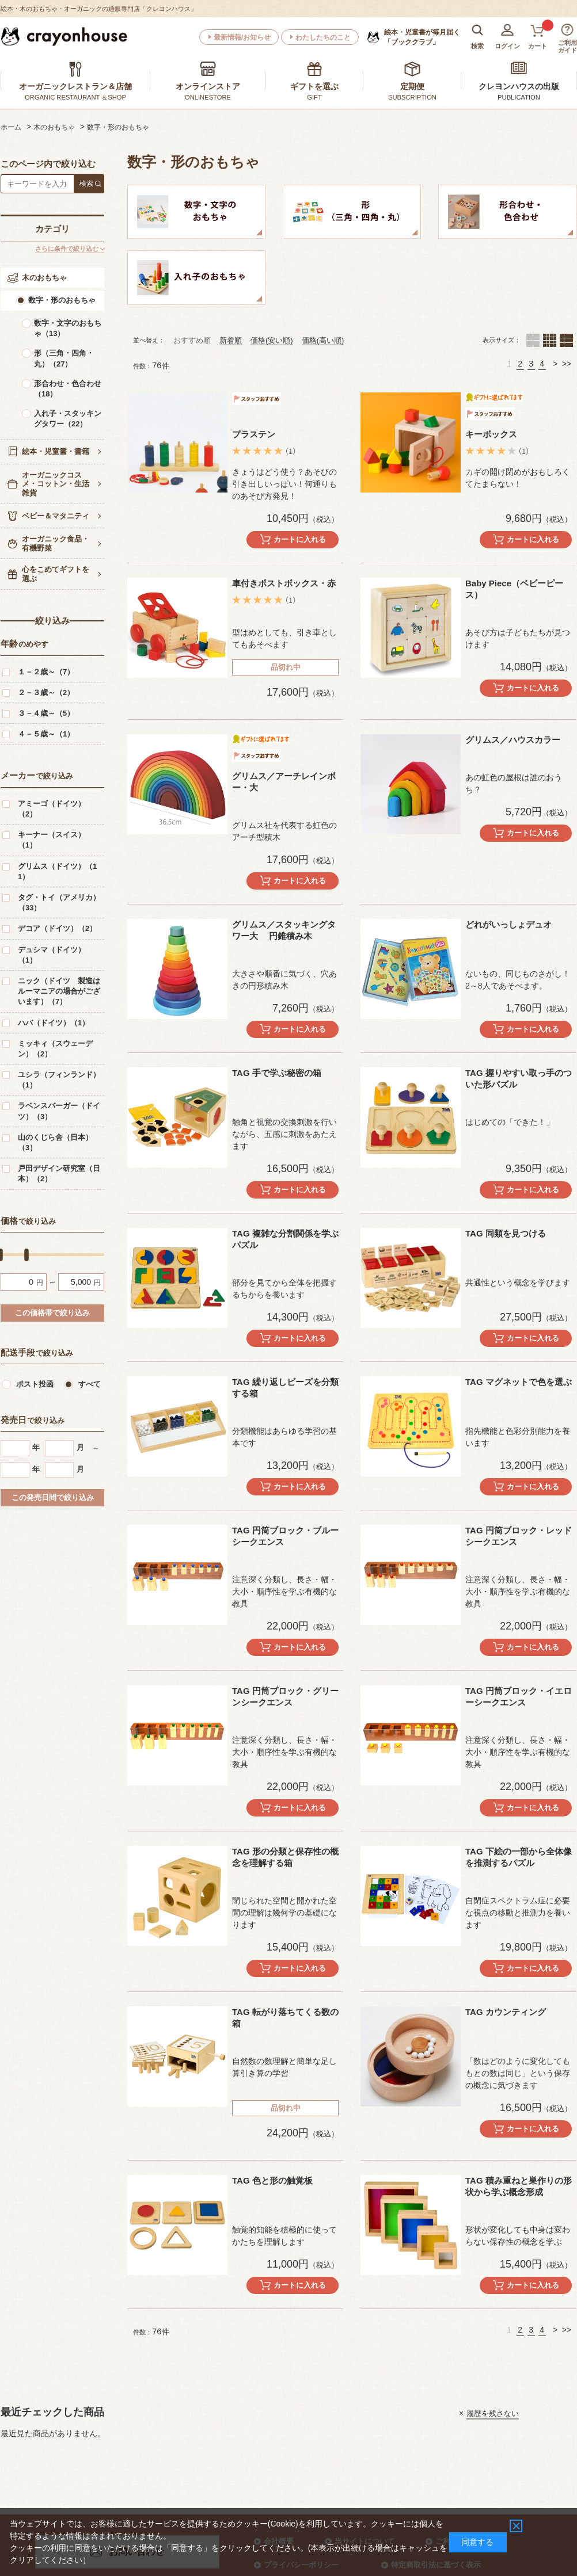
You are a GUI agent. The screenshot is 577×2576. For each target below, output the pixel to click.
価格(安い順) (271, 340)
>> (566, 363)
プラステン (253, 434)
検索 (86, 184)
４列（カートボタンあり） (549, 340)
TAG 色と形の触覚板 (272, 2180)
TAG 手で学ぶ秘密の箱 (276, 1073)
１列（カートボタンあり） (566, 340)
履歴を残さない (492, 2413)
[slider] (26, 1255)
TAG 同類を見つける (505, 1233)
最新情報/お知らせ (242, 37)
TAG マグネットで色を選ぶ (518, 1382)
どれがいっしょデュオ (508, 924)
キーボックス (491, 434)
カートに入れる (300, 539)
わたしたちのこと (323, 37)
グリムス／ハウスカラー (512, 740)
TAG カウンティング (505, 2012)
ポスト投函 (35, 1384)
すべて (89, 1384)
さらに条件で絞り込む (66, 248)
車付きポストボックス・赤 (284, 583)
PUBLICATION (519, 97)
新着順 (230, 340)
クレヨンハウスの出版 (519, 86)
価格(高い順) (323, 340)
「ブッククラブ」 (422, 37)
